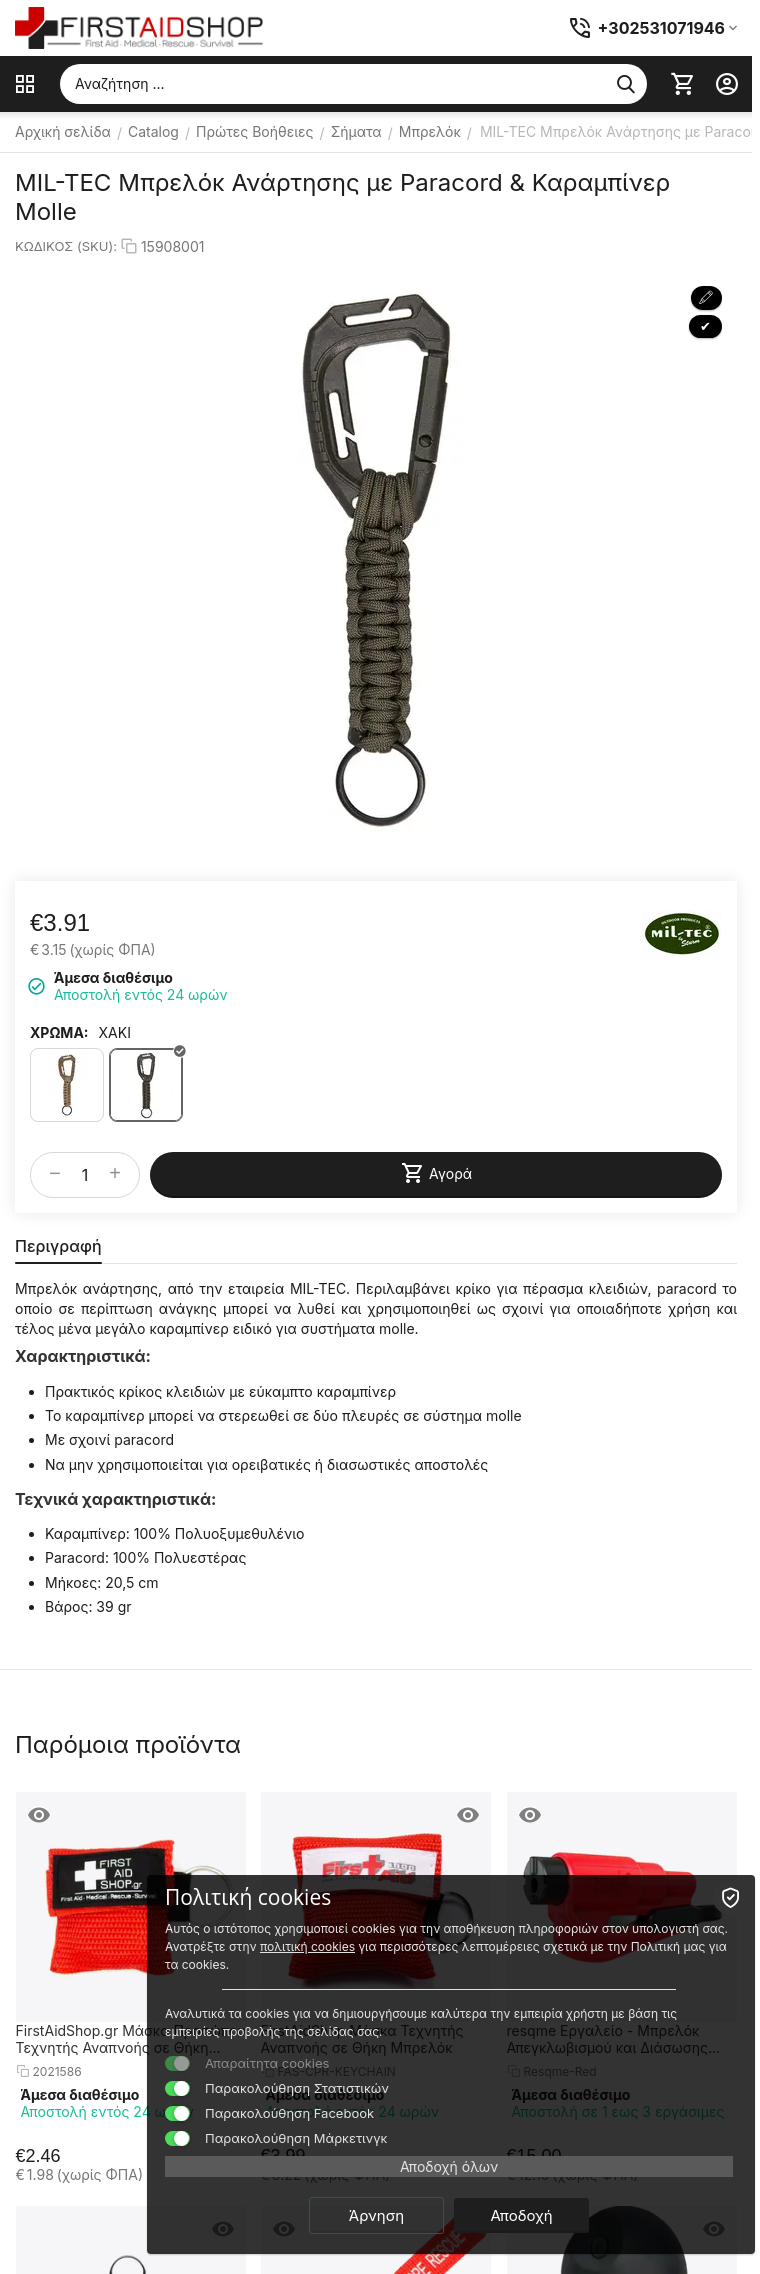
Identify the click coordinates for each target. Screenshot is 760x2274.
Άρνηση (376, 2215)
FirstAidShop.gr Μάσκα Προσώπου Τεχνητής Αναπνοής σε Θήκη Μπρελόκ (130, 2039)
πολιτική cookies (307, 1946)
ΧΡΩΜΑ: (59, 1032)
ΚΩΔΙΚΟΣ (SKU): (66, 246)
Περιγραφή (58, 1246)
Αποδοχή (521, 2215)
